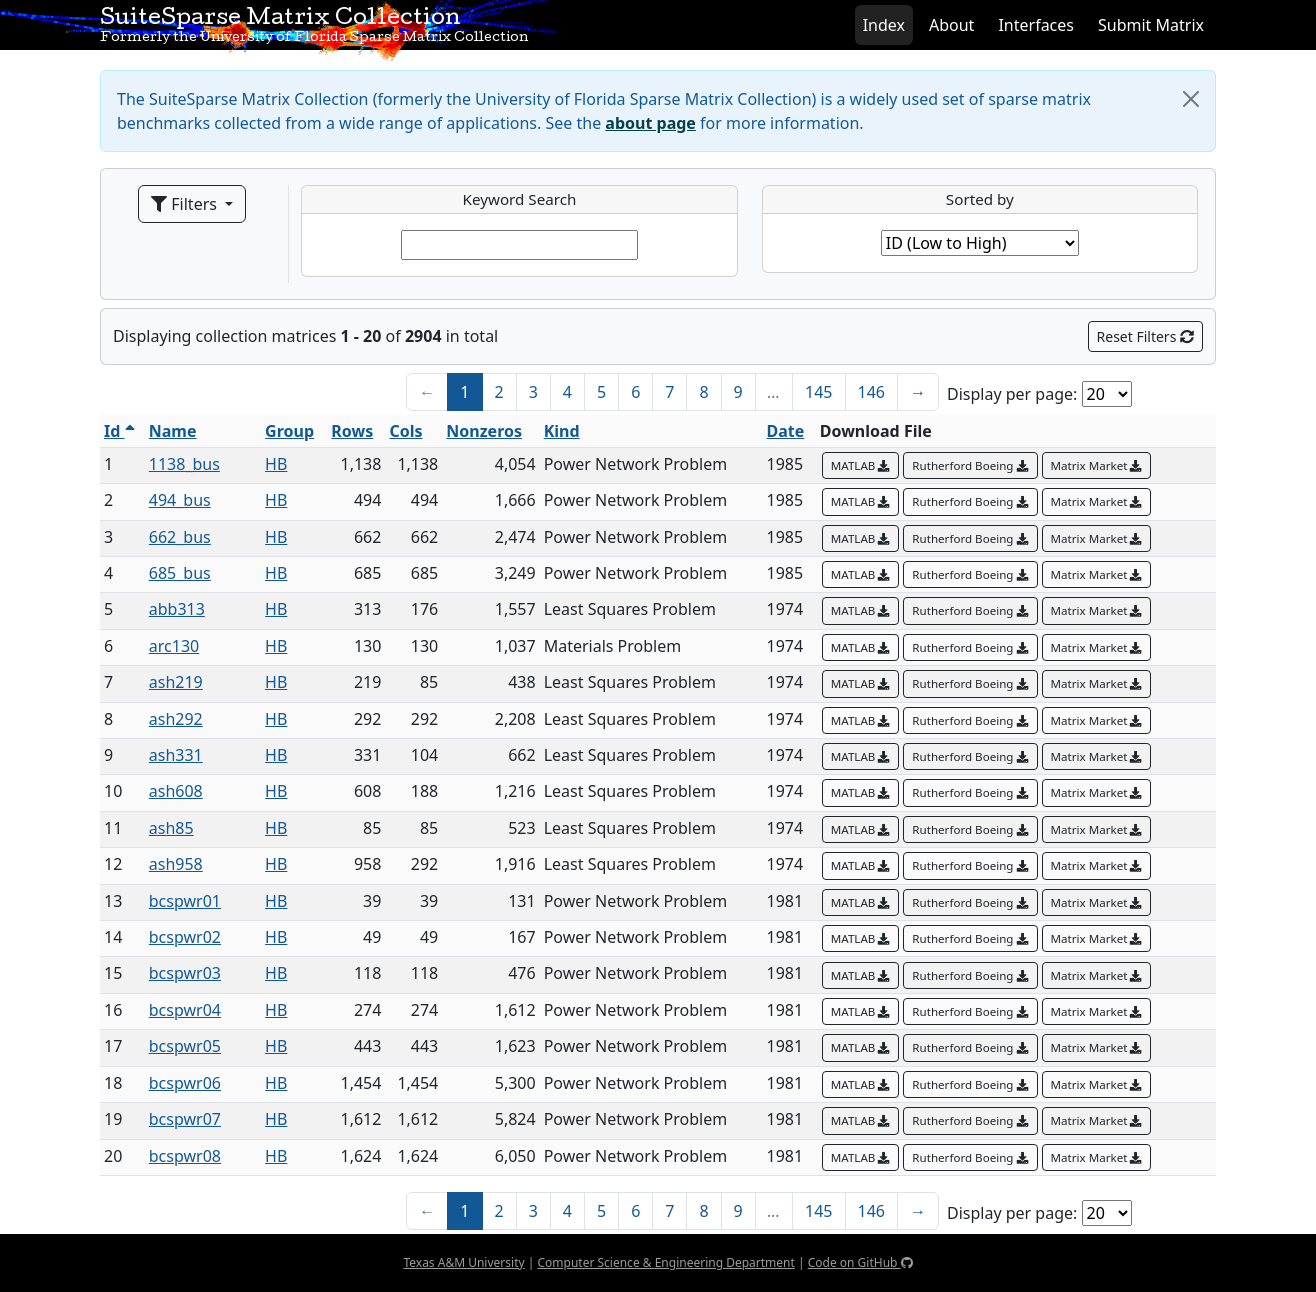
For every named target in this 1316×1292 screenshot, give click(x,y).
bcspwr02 (185, 937)
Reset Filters (1145, 336)
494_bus (180, 500)
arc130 (174, 646)
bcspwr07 (185, 1119)
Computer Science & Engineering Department (665, 1262)
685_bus (180, 573)
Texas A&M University (463, 1262)
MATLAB (861, 465)
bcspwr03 (185, 973)
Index (884, 25)
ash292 (176, 719)
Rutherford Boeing (970, 465)
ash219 (176, 682)
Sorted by (980, 199)
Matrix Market (1097, 465)
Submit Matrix (1151, 25)
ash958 (176, 864)
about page (650, 123)
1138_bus (184, 464)
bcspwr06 (185, 1083)
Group (289, 431)
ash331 (176, 755)
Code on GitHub (860, 1262)
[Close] (1191, 99)
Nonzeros (484, 431)
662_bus (180, 537)
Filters (186, 204)
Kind (562, 431)
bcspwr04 (185, 1010)
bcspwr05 (185, 1046)
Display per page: (1012, 394)
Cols (405, 431)
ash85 (171, 828)
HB (276, 464)
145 (818, 392)
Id (119, 431)
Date (786, 431)
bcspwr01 (185, 901)
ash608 (176, 791)
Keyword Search (520, 199)
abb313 (177, 609)
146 (871, 392)
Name (173, 431)
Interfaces (1036, 25)
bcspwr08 (185, 1156)
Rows (352, 431)
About (951, 25)
